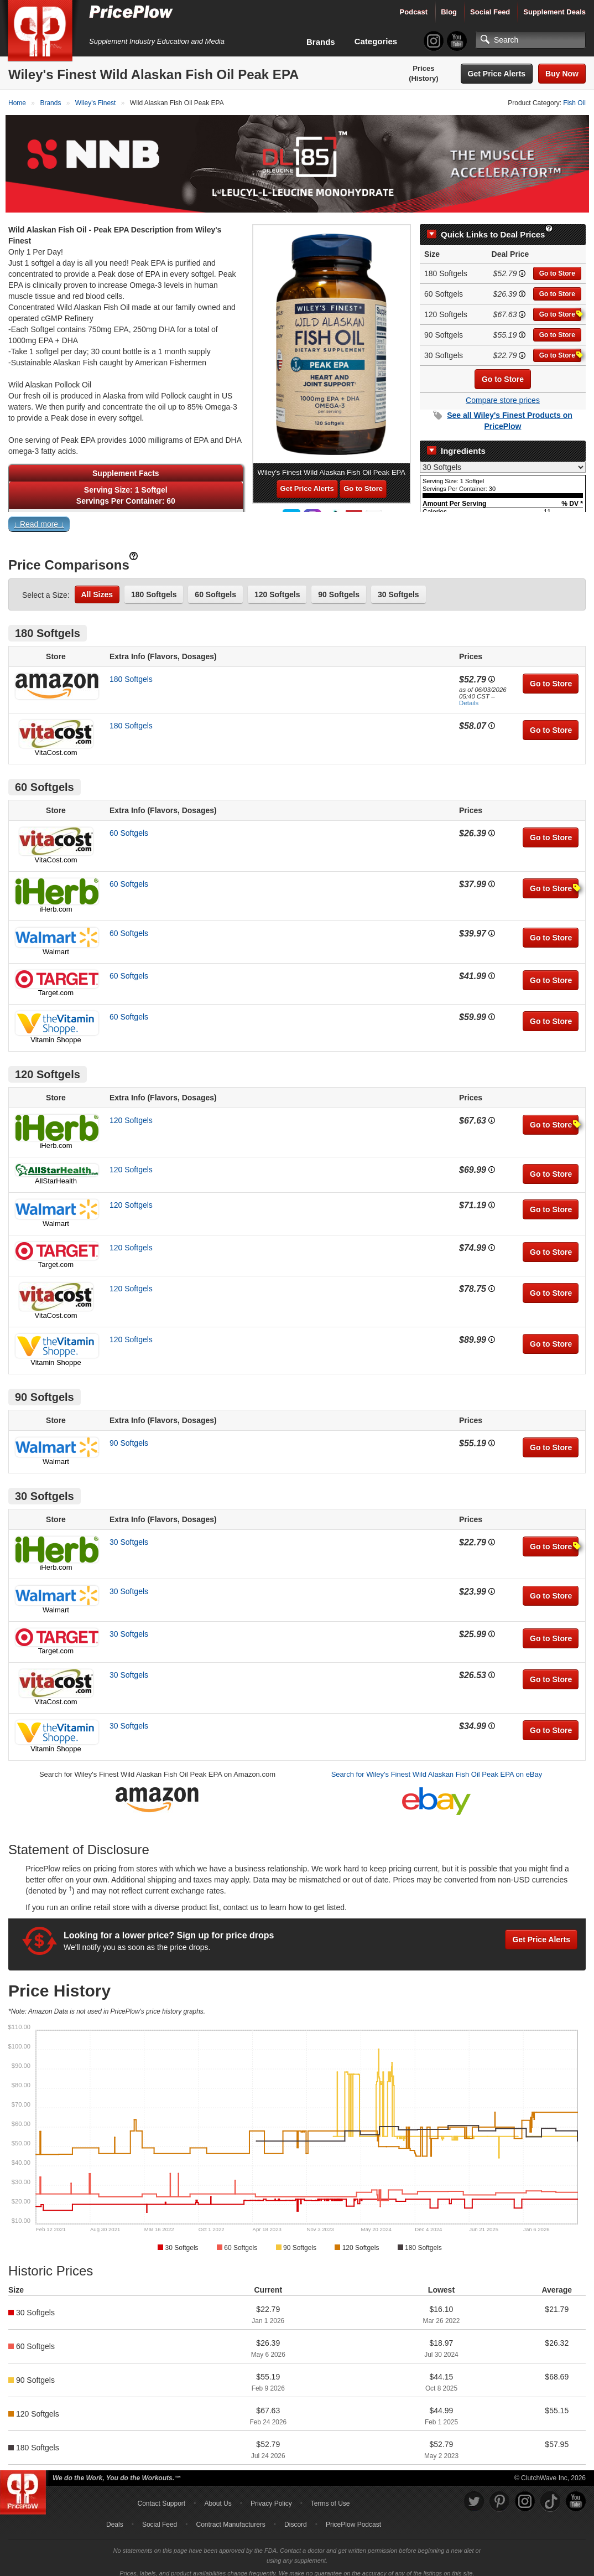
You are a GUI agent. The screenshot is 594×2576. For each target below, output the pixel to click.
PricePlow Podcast (353, 2517)
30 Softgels (398, 586)
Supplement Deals (554, 12)
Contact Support (161, 2496)
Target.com (56, 985)
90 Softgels (338, 586)
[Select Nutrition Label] (503, 459)
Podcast (414, 12)
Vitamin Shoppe (55, 1032)
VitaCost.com (55, 745)
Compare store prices (503, 393)
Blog (449, 12)
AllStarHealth (56, 1173)
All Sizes (97, 586)
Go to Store (557, 266)
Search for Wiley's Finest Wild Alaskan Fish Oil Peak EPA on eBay (437, 1766)
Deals (114, 2517)
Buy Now (562, 73)
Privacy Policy (271, 2496)
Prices (423, 68)
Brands (320, 41)
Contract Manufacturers (230, 2517)
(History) (423, 78)
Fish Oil (574, 103)
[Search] (530, 40)
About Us (217, 2496)
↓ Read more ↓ (39, 516)
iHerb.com (55, 901)
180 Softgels (153, 586)
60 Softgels (215, 586)
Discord (295, 2517)
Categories (376, 41)
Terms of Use (330, 2496)
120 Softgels (277, 586)
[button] (297, 519)
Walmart (56, 944)
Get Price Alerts (497, 73)
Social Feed (490, 12)
